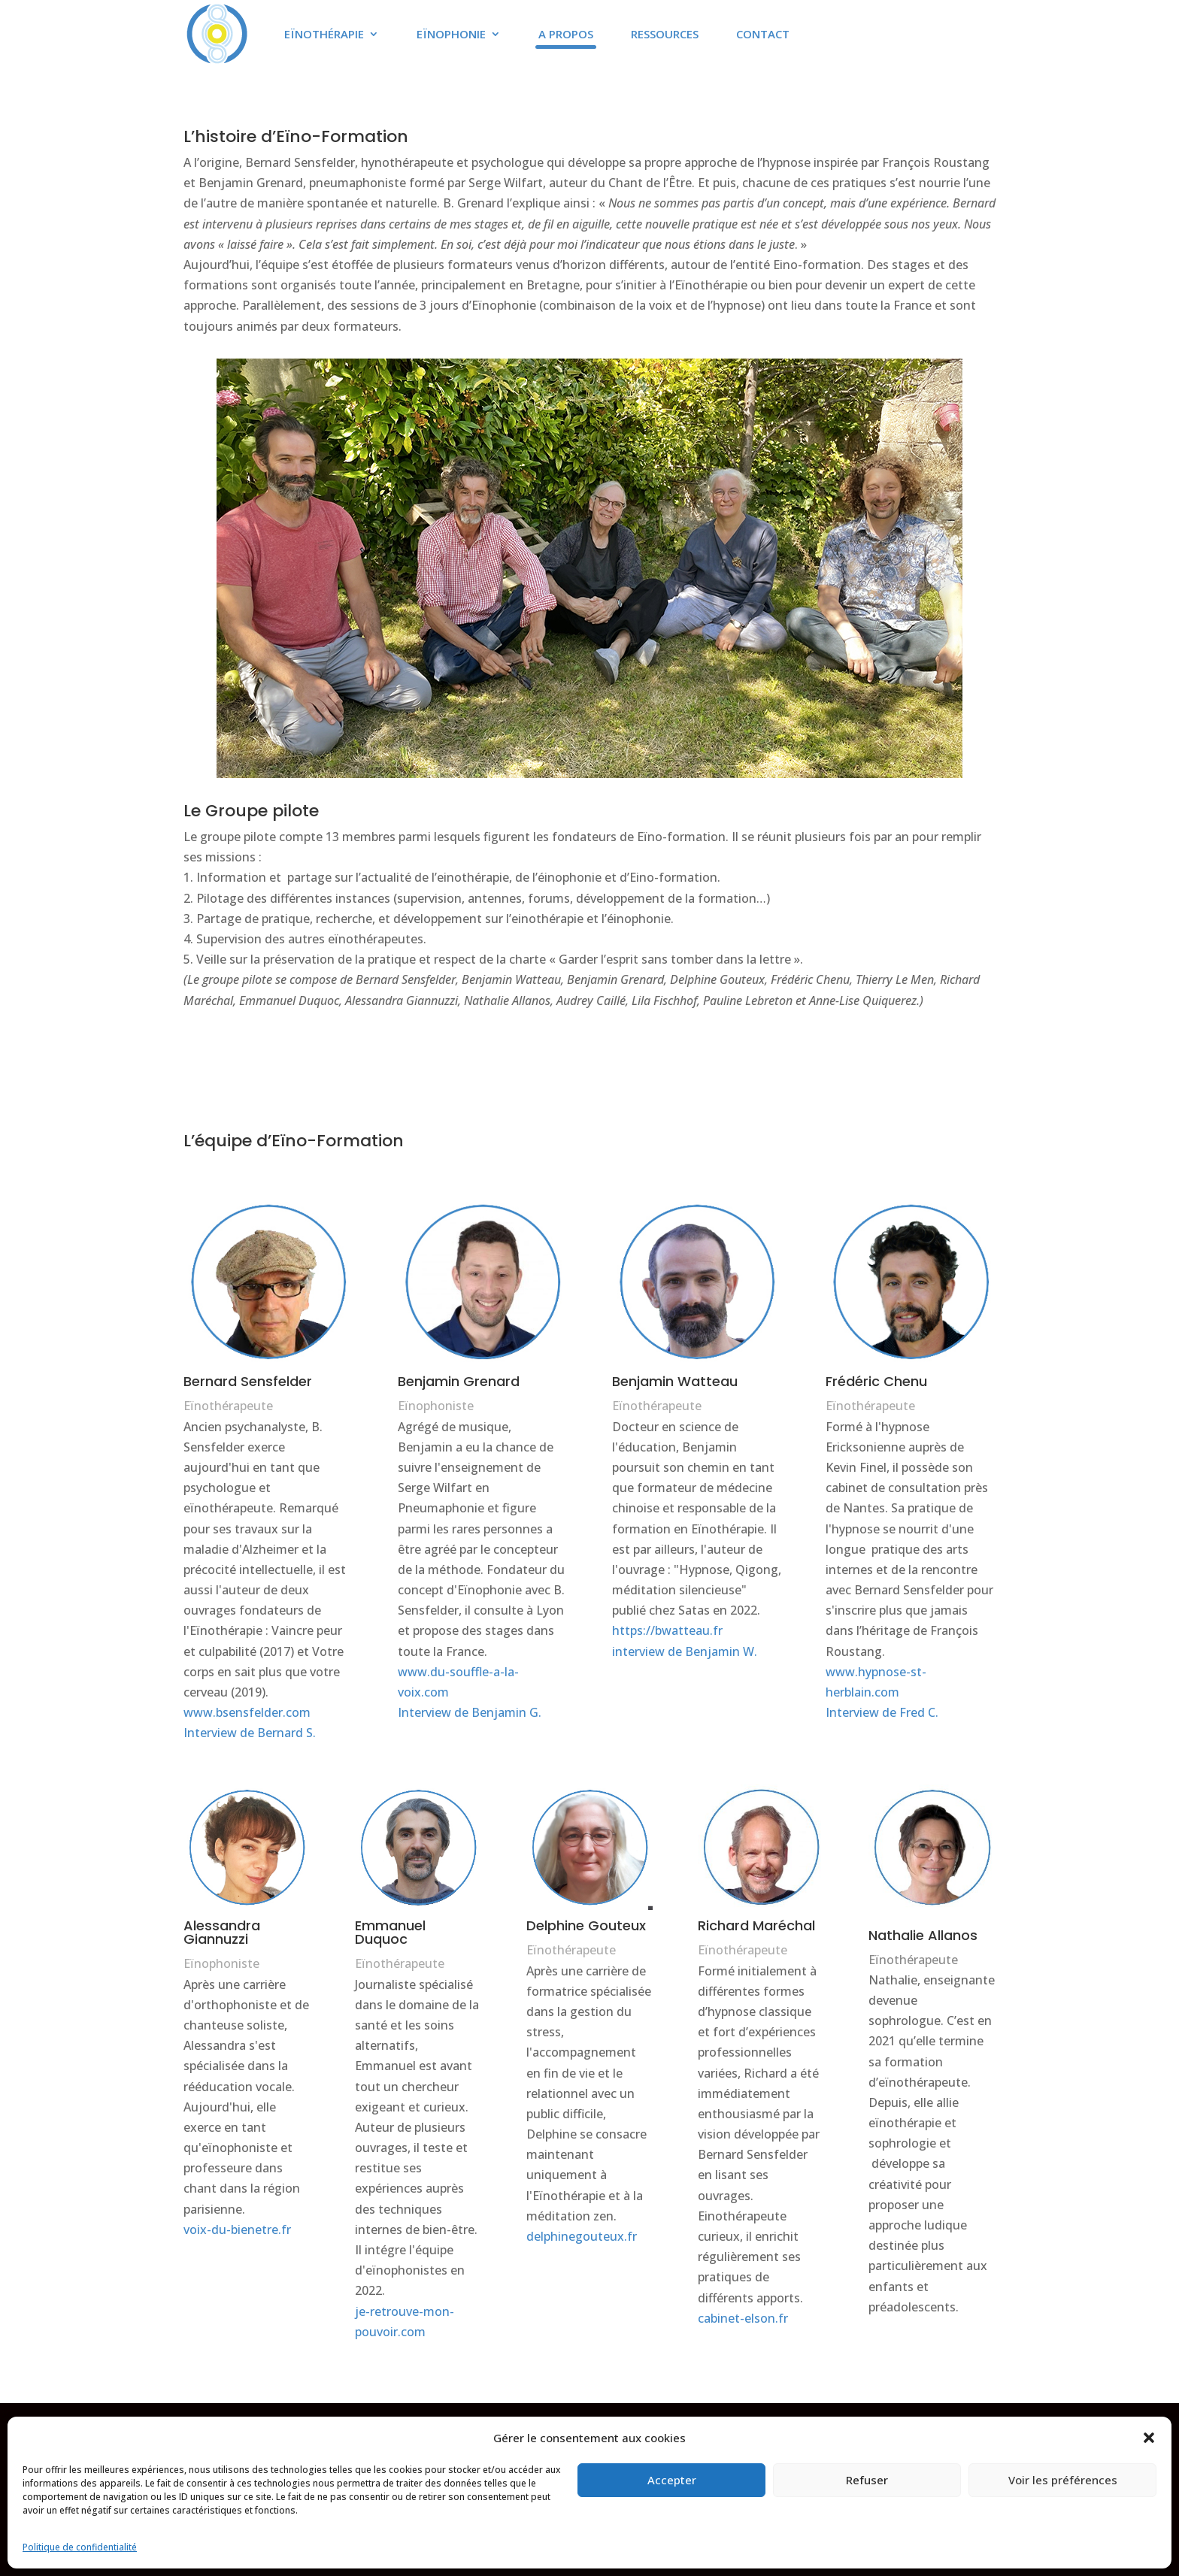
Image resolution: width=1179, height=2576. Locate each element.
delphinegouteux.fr (581, 2236)
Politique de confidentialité (80, 2547)
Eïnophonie (451, 33)
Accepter (671, 2479)
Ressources (665, 33)
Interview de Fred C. (882, 1712)
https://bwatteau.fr (667, 1630)
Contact (763, 33)
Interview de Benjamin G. (469, 1712)
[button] (1148, 2437)
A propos (565, 33)
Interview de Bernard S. (249, 1732)
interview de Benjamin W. (684, 1651)
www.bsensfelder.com (247, 1712)
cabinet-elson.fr (743, 2318)
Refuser (867, 2479)
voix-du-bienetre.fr (237, 2229)
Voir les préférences (1062, 2479)
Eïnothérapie (324, 33)
